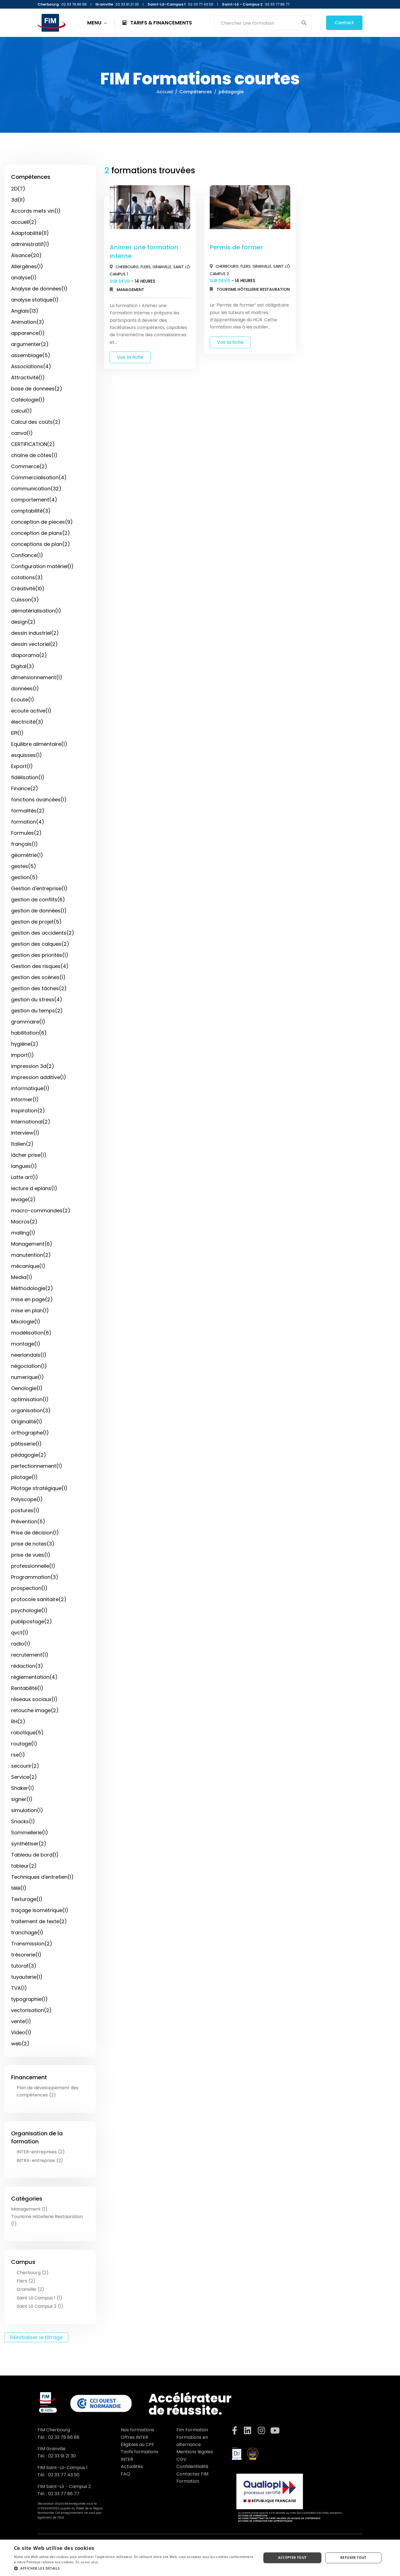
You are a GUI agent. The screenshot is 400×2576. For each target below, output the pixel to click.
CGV (181, 2459)
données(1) (25, 688)
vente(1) (21, 2021)
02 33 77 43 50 (63, 2475)
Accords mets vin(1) (36, 210)
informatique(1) (30, 1088)
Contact (344, 22)
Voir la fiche (130, 357)
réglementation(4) (34, 1677)
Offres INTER (134, 2437)
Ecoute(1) (22, 699)
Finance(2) (24, 788)
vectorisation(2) (31, 2010)
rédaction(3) (27, 1665)
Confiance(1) (27, 555)
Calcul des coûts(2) (36, 421)
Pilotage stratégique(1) (39, 1488)
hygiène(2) (24, 1043)
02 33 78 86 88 (63, 2437)
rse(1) (18, 1754)
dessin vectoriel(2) (34, 644)
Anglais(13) (24, 310)
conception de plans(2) (40, 533)
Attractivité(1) (28, 377)
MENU (97, 23)
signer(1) (21, 1799)
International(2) (30, 1121)
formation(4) (27, 821)
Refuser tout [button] (353, 2557)
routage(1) (24, 1743)
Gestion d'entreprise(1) (39, 888)
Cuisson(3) (25, 599)
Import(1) (22, 1055)
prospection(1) (29, 1588)
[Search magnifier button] (304, 23)
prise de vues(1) (30, 1554)
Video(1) (21, 2032)
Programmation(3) (34, 1577)
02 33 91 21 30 (62, 2456)
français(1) (24, 844)
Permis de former (236, 247)
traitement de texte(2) (39, 1921)
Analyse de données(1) (39, 288)
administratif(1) (30, 244)
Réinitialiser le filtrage (36, 2337)
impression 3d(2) (32, 1066)
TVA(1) (19, 1988)
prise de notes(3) (32, 1543)
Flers (146, 267)
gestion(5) (24, 877)
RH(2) (18, 1721)
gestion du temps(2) (37, 1010)
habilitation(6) (29, 1032)
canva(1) (22, 433)
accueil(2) (24, 222)
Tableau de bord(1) (35, 1854)
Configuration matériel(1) (42, 566)
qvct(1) (19, 1632)
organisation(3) (31, 1410)
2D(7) (18, 188)
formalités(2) (27, 810)
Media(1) (21, 1277)
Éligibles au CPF (137, 2444)
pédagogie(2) (28, 1454)
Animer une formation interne (144, 251)
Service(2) (24, 1777)
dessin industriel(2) (35, 632)
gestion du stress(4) (36, 999)
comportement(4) (34, 499)
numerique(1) (27, 1377)
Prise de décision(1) (35, 1532)
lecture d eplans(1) (34, 1188)
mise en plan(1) (30, 1310)
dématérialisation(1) (36, 610)
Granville (161, 267)
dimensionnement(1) (36, 677)
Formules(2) (26, 832)
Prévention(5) (28, 1521)
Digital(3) (22, 666)
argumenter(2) (30, 344)
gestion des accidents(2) (42, 932)
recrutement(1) (29, 1654)
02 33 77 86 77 (63, 2493)
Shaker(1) (22, 1788)
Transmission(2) (31, 1943)
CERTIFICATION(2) (33, 444)
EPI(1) (17, 732)
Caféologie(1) (28, 399)
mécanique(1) (28, 1266)
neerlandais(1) (28, 1354)
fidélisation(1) (27, 777)
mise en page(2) (32, 1299)
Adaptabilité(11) (30, 233)
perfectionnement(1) (36, 1466)
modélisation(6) (31, 1332)
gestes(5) (23, 866)
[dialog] (200, 2558)
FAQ (125, 2474)
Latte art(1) (24, 1177)
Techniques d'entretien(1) (42, 1876)
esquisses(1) (26, 755)
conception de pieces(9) (42, 521)
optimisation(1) (30, 1399)
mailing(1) (23, 1232)
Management (130, 289)
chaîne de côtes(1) (34, 455)
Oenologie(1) (26, 1388)
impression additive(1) (38, 1077)
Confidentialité (192, 2466)
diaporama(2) (29, 655)
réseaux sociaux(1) (34, 1699)
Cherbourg (127, 267)
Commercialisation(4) (39, 477)
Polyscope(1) (27, 1499)
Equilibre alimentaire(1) (39, 744)
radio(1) (20, 1643)
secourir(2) (25, 1765)
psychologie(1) (29, 1610)
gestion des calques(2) (40, 943)
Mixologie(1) (25, 1321)
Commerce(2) (29, 466)
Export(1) (22, 766)
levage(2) (23, 1199)
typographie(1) (29, 1999)
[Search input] (259, 23)
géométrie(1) (27, 855)
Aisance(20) (26, 255)
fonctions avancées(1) (39, 799)
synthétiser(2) (28, 1843)
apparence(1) (28, 333)
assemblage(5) (30, 355)
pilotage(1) (24, 1477)
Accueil (164, 92)
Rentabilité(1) (27, 1688)
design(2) (23, 621)
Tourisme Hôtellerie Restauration (253, 289)
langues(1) (24, 1166)
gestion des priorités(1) (39, 955)
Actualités (132, 2466)
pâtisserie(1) (26, 1443)
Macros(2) (24, 1221)
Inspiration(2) (28, 1110)
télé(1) (18, 1888)
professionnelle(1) (33, 1565)
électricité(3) (27, 721)
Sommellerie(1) (29, 1832)
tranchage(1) (27, 1932)
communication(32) (36, 488)
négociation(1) (29, 1366)
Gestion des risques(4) (40, 966)
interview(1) (25, 1132)
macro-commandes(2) (40, 1210)
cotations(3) (27, 577)
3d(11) (18, 199)
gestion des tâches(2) (39, 988)
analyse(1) (24, 277)
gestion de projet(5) (36, 921)
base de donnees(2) (36, 388)
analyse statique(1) (35, 299)
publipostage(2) (31, 1621)
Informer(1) (25, 1099)
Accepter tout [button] (292, 2557)
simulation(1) (27, 1810)
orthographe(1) (30, 1432)
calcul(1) (21, 410)
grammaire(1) (28, 1021)
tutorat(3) (23, 1965)
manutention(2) (31, 1254)
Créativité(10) (27, 588)
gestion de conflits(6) (38, 899)
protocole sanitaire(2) (38, 1599)
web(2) (20, 2043)
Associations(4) (31, 366)
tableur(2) (24, 1865)
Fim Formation (192, 2430)
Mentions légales (194, 2452)
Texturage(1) (26, 1899)
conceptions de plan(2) (40, 544)
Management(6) (31, 1243)
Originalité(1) (26, 1421)
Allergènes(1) (27, 266)
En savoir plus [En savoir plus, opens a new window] (87, 2562)
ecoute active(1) (31, 710)
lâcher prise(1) (28, 1155)
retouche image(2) (35, 1710)
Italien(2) (22, 1143)
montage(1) (25, 1343)
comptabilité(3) (31, 510)
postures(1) (25, 1510)
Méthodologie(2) (32, 1288)
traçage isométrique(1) (39, 1910)
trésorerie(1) (26, 1954)
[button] (134, 2568)
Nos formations (137, 2430)
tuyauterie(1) (26, 1976)
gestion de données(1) (39, 910)
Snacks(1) (23, 1821)
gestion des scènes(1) (38, 977)
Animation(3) (27, 321)
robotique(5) (27, 1732)
